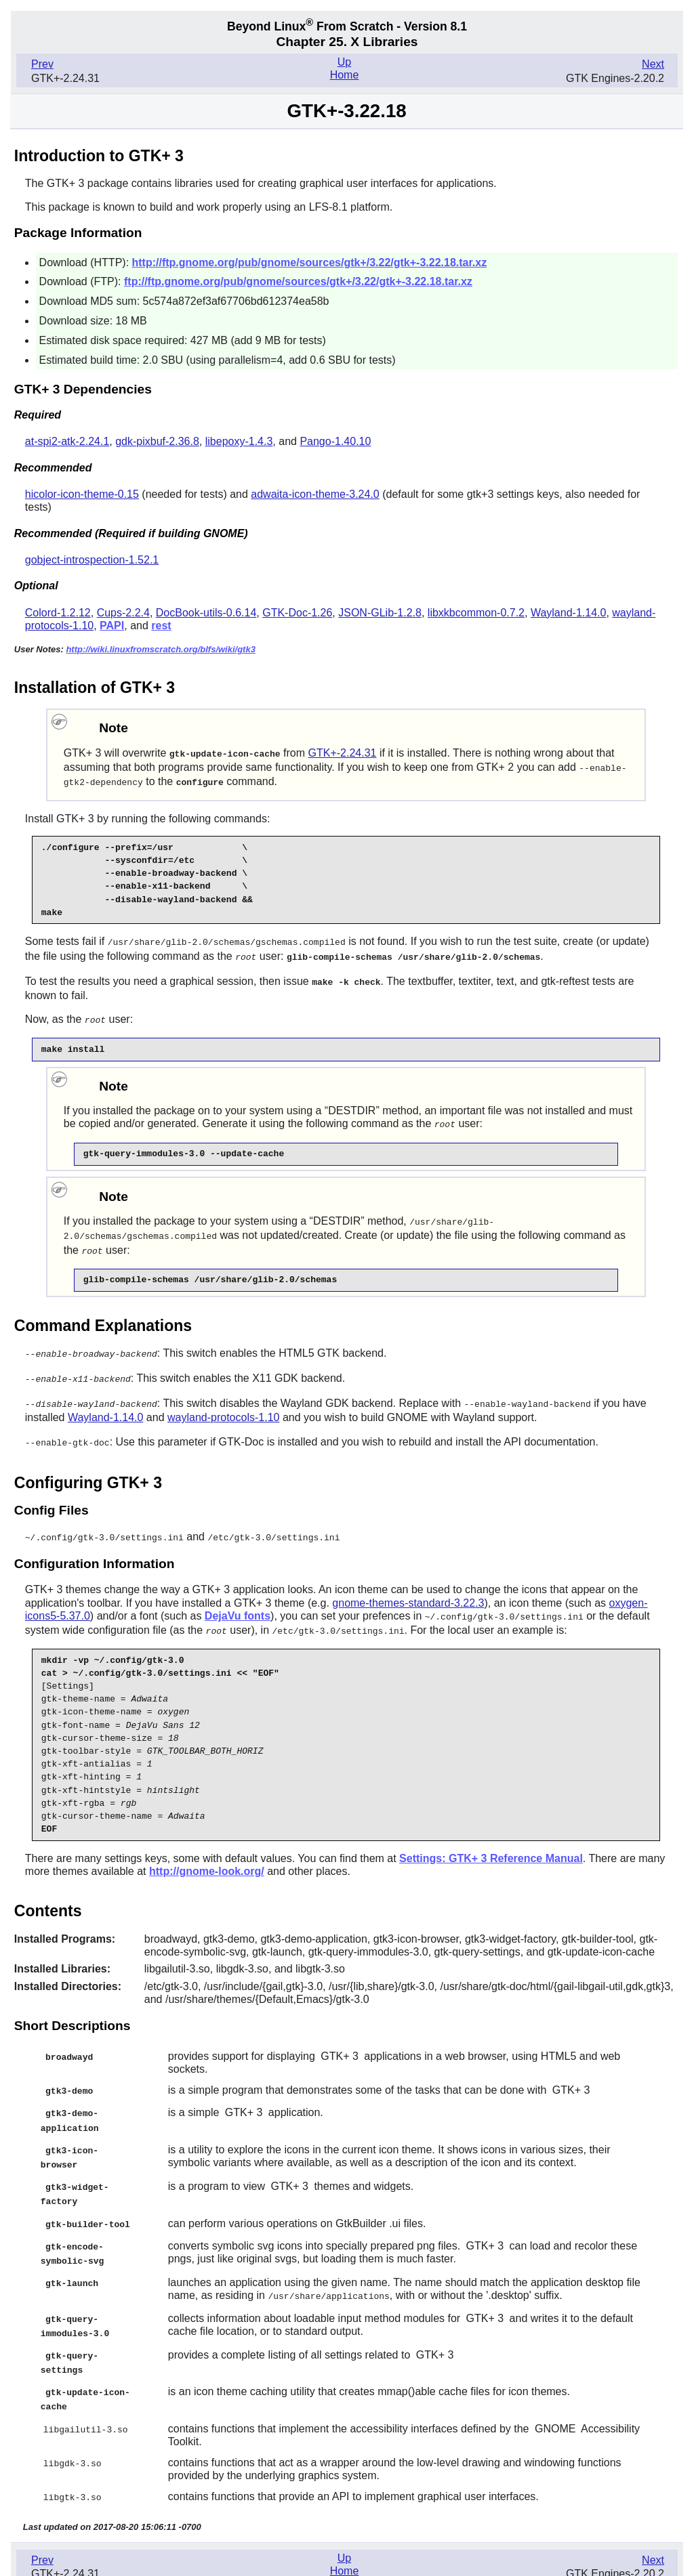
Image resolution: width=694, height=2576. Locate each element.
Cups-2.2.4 (123, 612)
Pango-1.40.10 (335, 441)
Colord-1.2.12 (58, 612)
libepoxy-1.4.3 (239, 441)
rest (161, 625)
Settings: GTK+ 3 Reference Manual (491, 1846)
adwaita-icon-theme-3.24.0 (315, 494)
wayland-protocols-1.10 (223, 1408)
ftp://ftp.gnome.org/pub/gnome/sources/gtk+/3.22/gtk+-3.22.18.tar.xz (298, 281)
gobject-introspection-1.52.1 (92, 560)
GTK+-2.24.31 (342, 753)
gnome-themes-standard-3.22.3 (408, 1592)
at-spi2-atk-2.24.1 (67, 441)
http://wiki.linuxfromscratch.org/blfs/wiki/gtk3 (161, 649)
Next (653, 64)
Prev (42, 64)
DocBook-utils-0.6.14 (206, 612)
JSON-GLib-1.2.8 (380, 612)
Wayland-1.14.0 (568, 612)
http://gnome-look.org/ (206, 1859)
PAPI (112, 625)
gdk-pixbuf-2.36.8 (157, 441)
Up (344, 62)
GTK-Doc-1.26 (297, 612)
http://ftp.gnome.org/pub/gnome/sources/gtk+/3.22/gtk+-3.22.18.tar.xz (309, 262)
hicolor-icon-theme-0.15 (82, 494)
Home (344, 75)
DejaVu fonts (237, 1605)
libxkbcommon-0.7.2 (476, 612)
